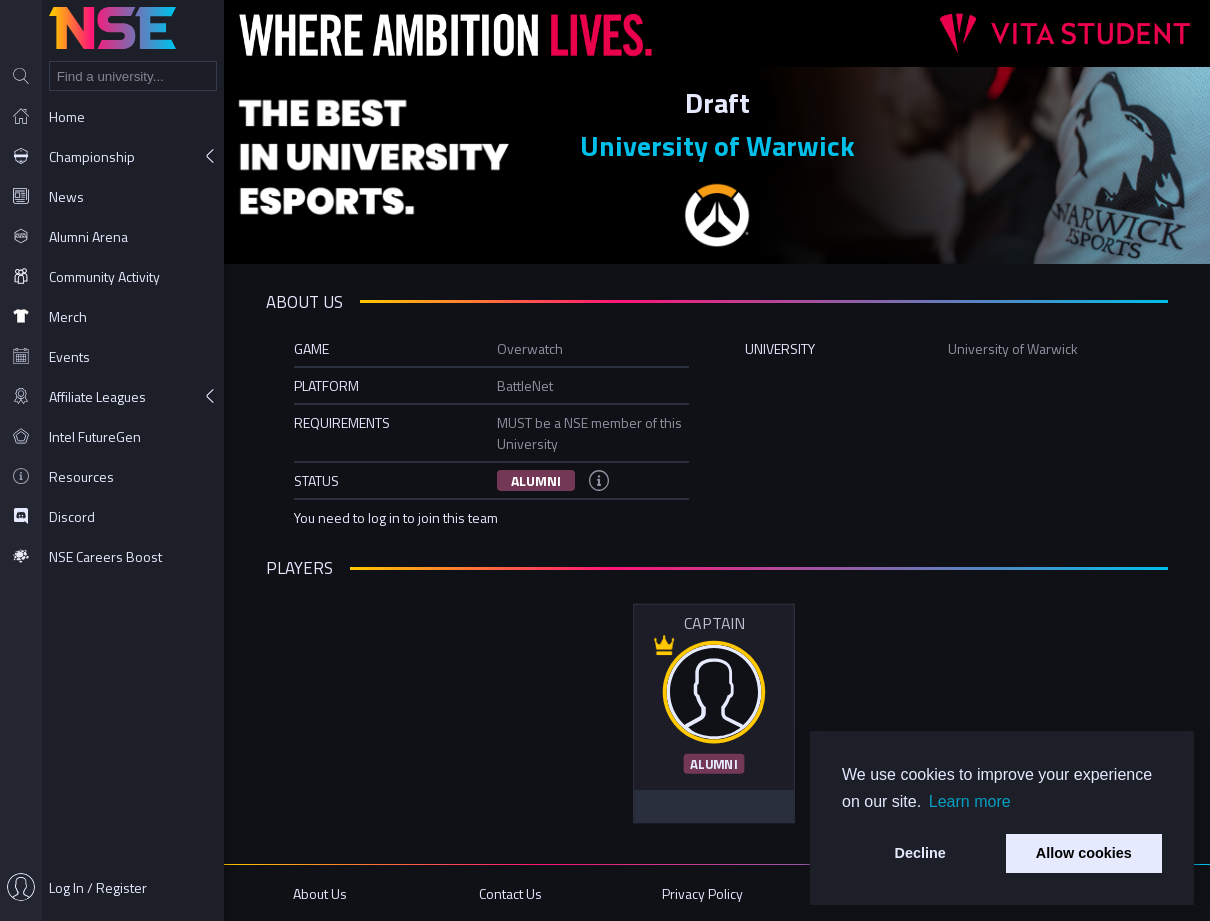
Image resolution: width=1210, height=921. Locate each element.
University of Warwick (717, 145)
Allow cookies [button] (1084, 853)
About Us (320, 893)
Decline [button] (920, 853)
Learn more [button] (970, 801)
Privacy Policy (702, 893)
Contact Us (510, 893)
